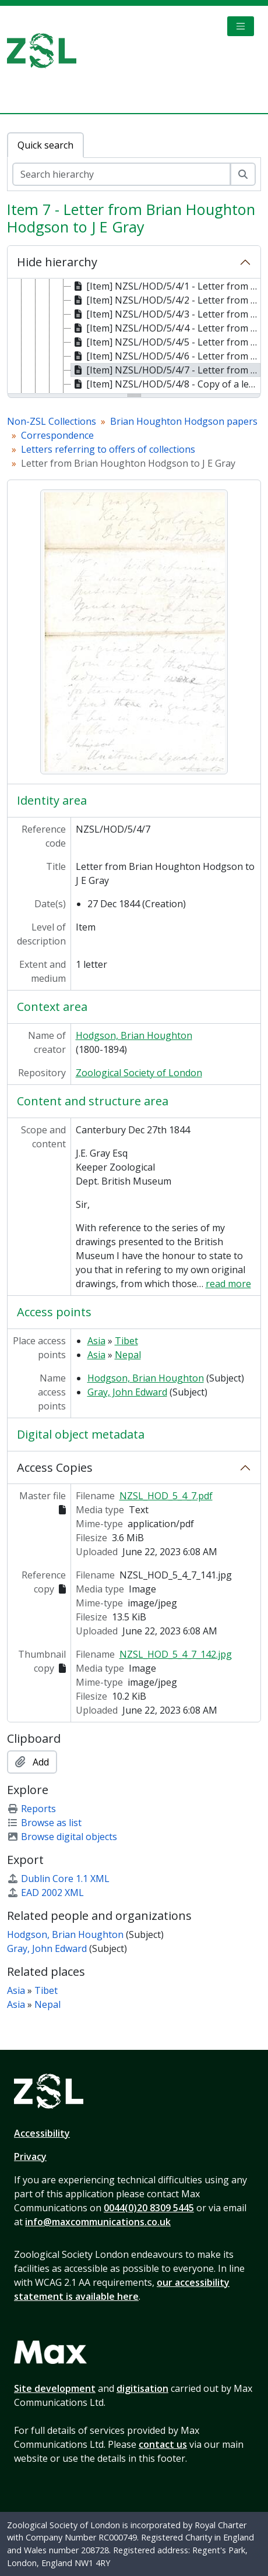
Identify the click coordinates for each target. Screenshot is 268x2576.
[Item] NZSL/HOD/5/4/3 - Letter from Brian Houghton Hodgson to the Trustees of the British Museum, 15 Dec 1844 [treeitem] (165, 314)
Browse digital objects (62, 1836)
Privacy (30, 2156)
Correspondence (57, 435)
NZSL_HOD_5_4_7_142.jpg (175, 1654)
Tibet (126, 1340)
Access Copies (55, 1467)
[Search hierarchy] (121, 174)
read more (228, 1283)
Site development (55, 2388)
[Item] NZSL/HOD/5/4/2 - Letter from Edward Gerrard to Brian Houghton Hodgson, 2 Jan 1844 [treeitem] (165, 300)
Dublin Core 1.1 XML (58, 1878)
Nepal (128, 1354)
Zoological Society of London (139, 1072)
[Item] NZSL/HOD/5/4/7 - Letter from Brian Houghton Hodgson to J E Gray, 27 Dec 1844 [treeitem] (165, 370)
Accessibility (42, 2133)
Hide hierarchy (57, 262)
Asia (96, 1340)
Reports (31, 1808)
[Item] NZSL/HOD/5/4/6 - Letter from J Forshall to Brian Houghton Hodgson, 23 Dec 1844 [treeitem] (165, 356)
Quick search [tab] (45, 145)
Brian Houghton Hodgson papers (184, 421)
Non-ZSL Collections (51, 421)
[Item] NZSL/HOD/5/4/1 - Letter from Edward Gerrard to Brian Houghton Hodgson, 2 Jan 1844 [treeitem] (165, 286)
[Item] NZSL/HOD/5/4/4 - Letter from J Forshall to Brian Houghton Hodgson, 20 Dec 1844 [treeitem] (165, 328)
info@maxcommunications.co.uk (98, 2221)
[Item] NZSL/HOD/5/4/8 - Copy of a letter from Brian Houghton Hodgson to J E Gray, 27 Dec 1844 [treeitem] (165, 384)
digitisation (142, 2388)
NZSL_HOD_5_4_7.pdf (166, 1495)
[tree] (134, 337)
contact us (163, 2444)
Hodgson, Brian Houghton (134, 1035)
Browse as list (44, 1822)
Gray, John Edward (127, 1392)
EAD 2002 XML (45, 1892)
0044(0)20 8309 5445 (149, 2207)
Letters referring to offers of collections (108, 449)
